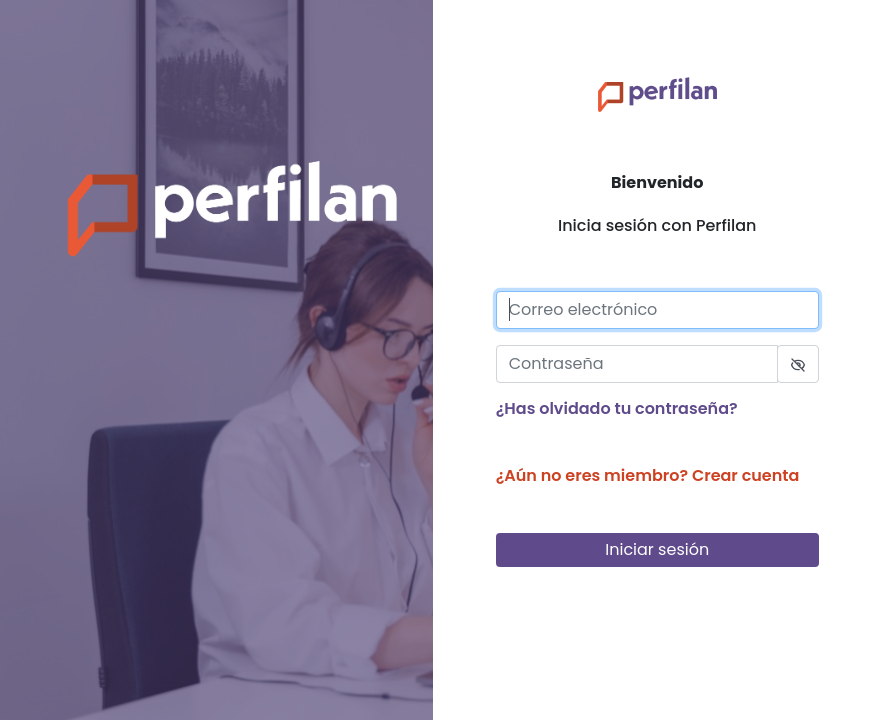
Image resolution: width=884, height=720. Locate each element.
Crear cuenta (745, 475)
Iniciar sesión (674, 550)
